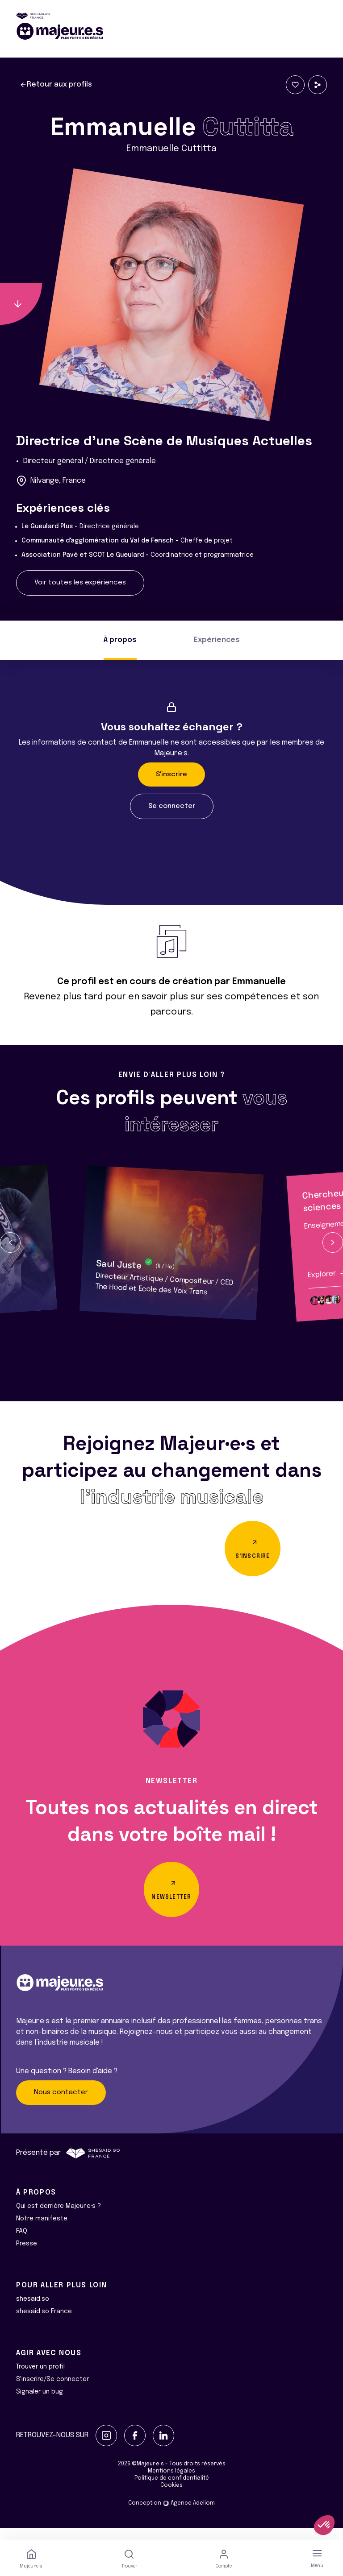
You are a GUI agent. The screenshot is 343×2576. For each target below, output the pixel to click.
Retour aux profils (56, 84)
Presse (26, 2256)
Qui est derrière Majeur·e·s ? (58, 2218)
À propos (120, 640)
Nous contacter (61, 2104)
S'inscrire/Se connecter (52, 2391)
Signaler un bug (39, 2404)
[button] (10, 1242)
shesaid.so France (44, 2323)
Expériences (217, 640)
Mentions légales (171, 2483)
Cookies (171, 2497)
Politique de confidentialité (171, 2490)
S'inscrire (171, 774)
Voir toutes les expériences (80, 582)
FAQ (21, 2243)
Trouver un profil (40, 2379)
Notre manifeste (41, 2231)
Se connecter (171, 806)
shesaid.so (32, 2311)
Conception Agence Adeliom (171, 2515)
